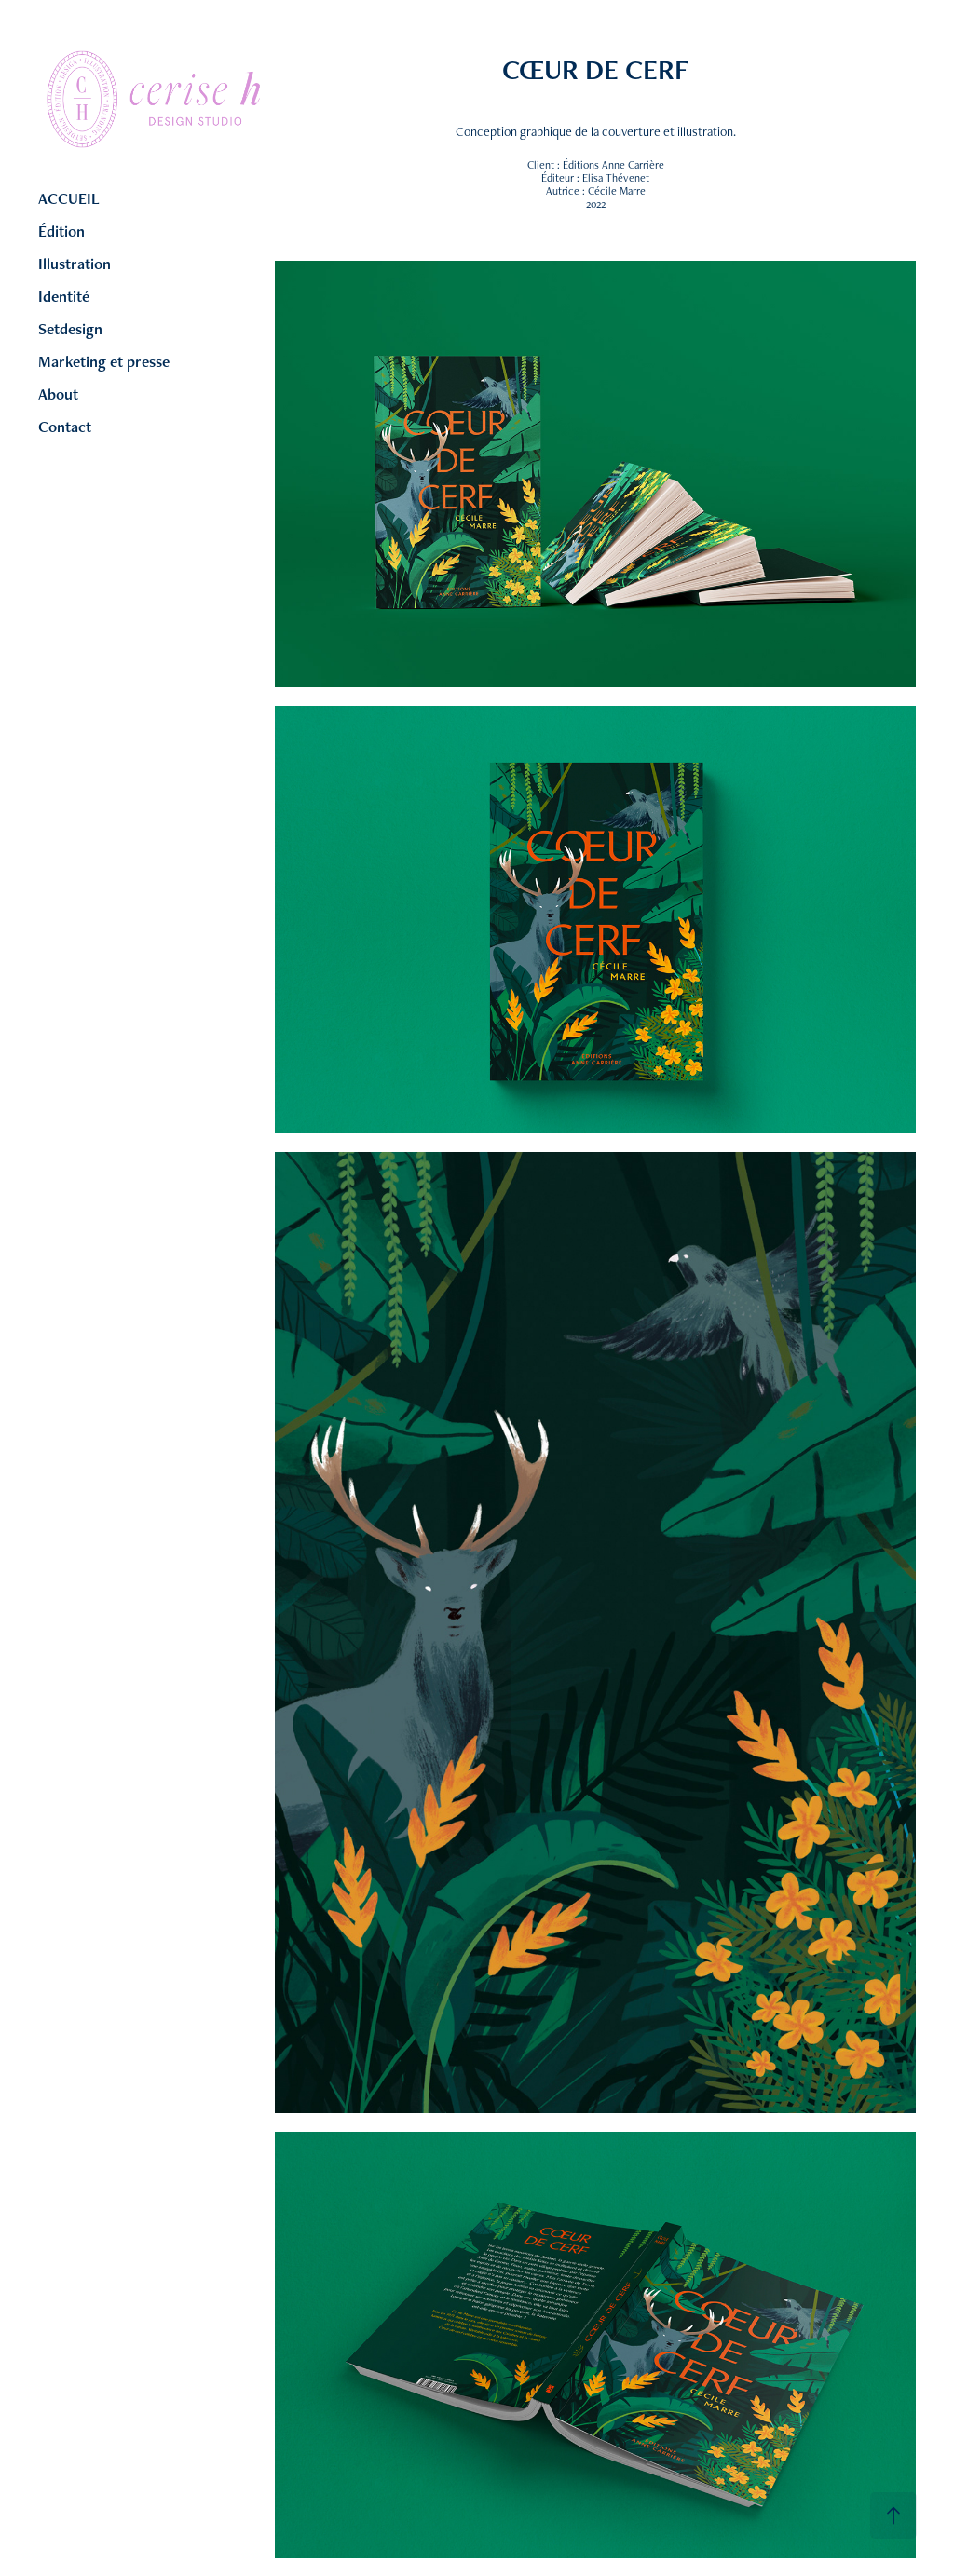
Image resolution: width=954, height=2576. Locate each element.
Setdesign (70, 329)
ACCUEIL (69, 198)
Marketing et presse (104, 361)
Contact (64, 426)
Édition (61, 231)
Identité (63, 296)
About (58, 394)
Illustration (74, 263)
